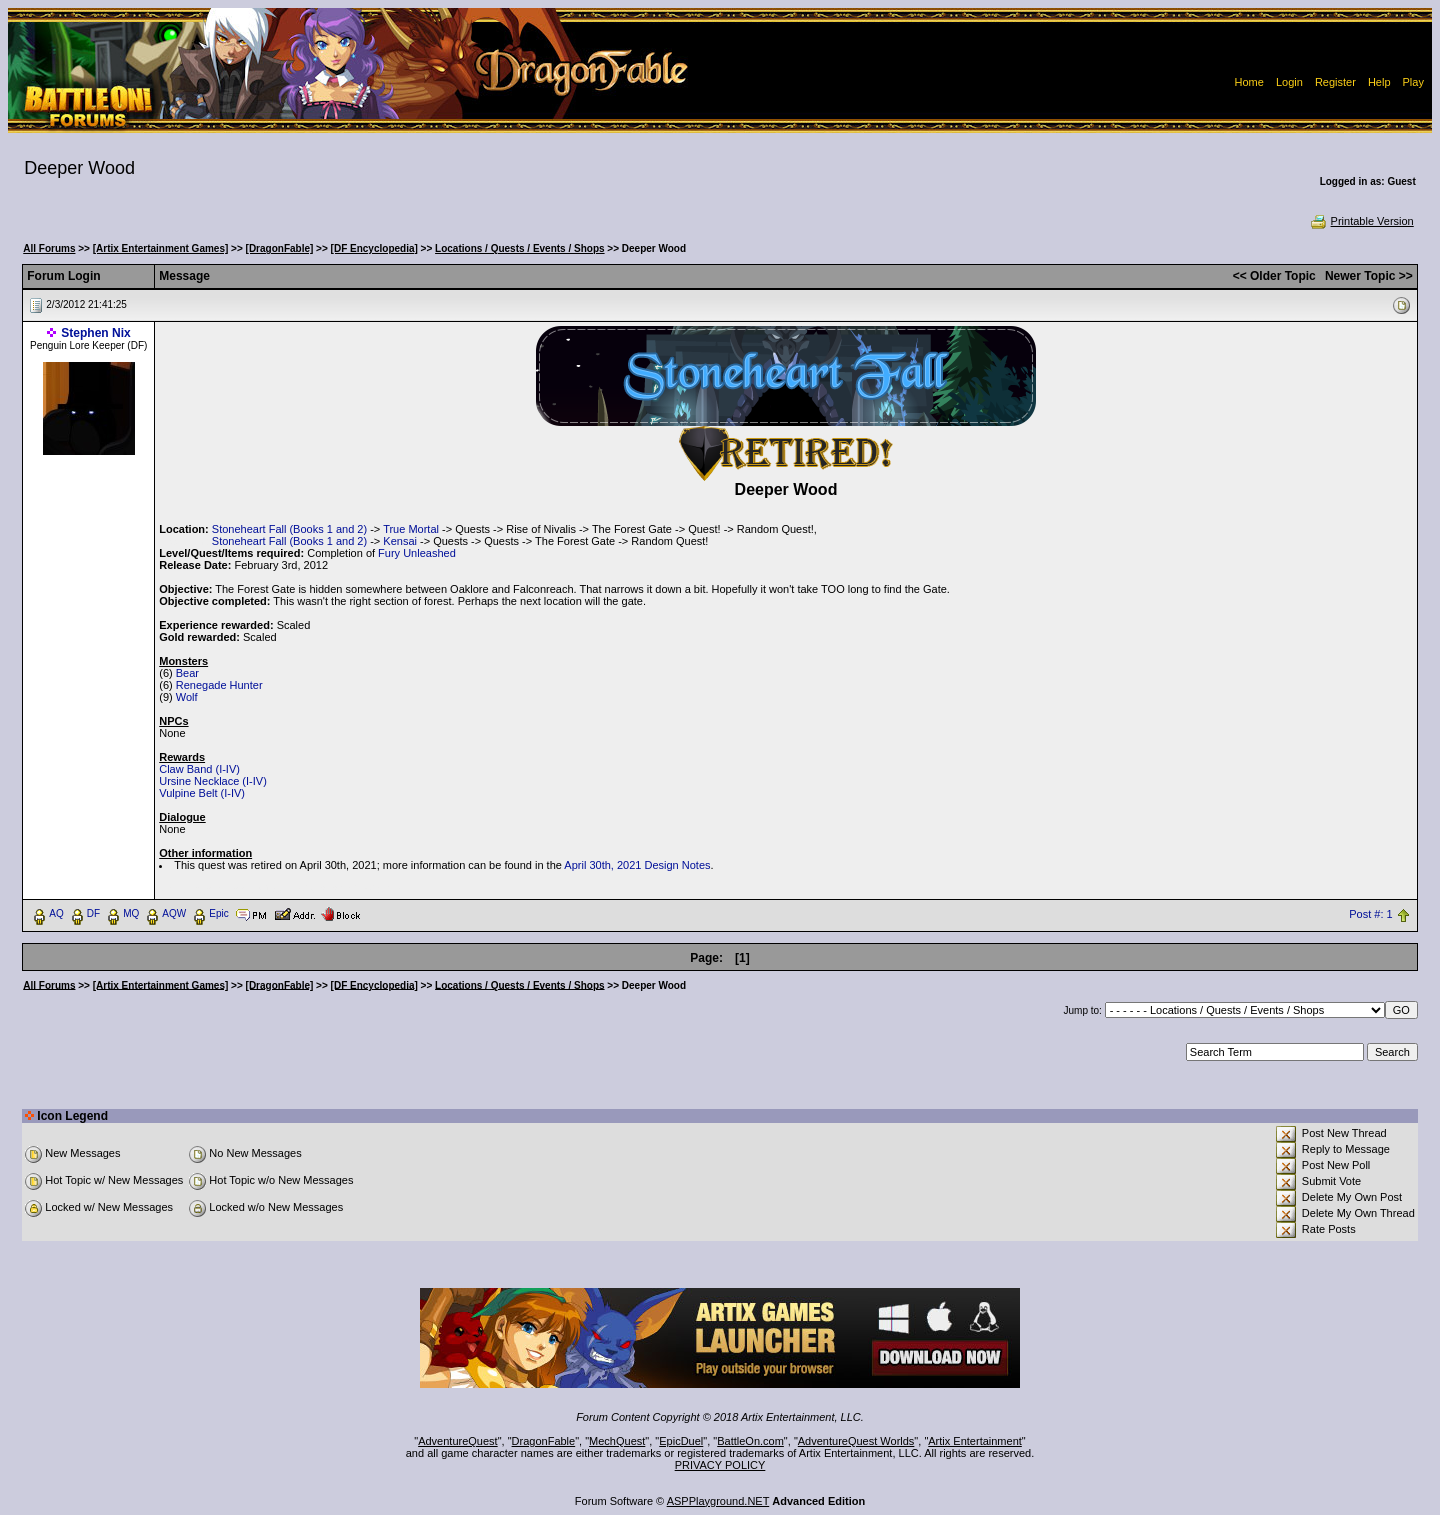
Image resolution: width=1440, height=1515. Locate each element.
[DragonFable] (280, 248)
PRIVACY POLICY (720, 1465)
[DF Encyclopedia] (374, 248)
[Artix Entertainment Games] (161, 248)
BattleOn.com (750, 1441)
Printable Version (1361, 221)
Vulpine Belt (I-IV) (202, 793)
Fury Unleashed (417, 553)
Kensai (400, 541)
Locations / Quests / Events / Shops (519, 248)
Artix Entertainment (975, 1441)
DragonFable (544, 1441)
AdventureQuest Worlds (856, 1441)
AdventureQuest (458, 1441)
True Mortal (411, 529)
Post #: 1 (1370, 914)
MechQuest (617, 1441)
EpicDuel (681, 1441)
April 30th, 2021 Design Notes (637, 865)
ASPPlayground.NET (718, 1501)
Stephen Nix (95, 333)
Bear (187, 673)
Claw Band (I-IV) (199, 769)
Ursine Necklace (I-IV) (213, 781)
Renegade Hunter (219, 685)
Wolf (187, 697)
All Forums (49, 248)
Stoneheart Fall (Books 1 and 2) (289, 529)
